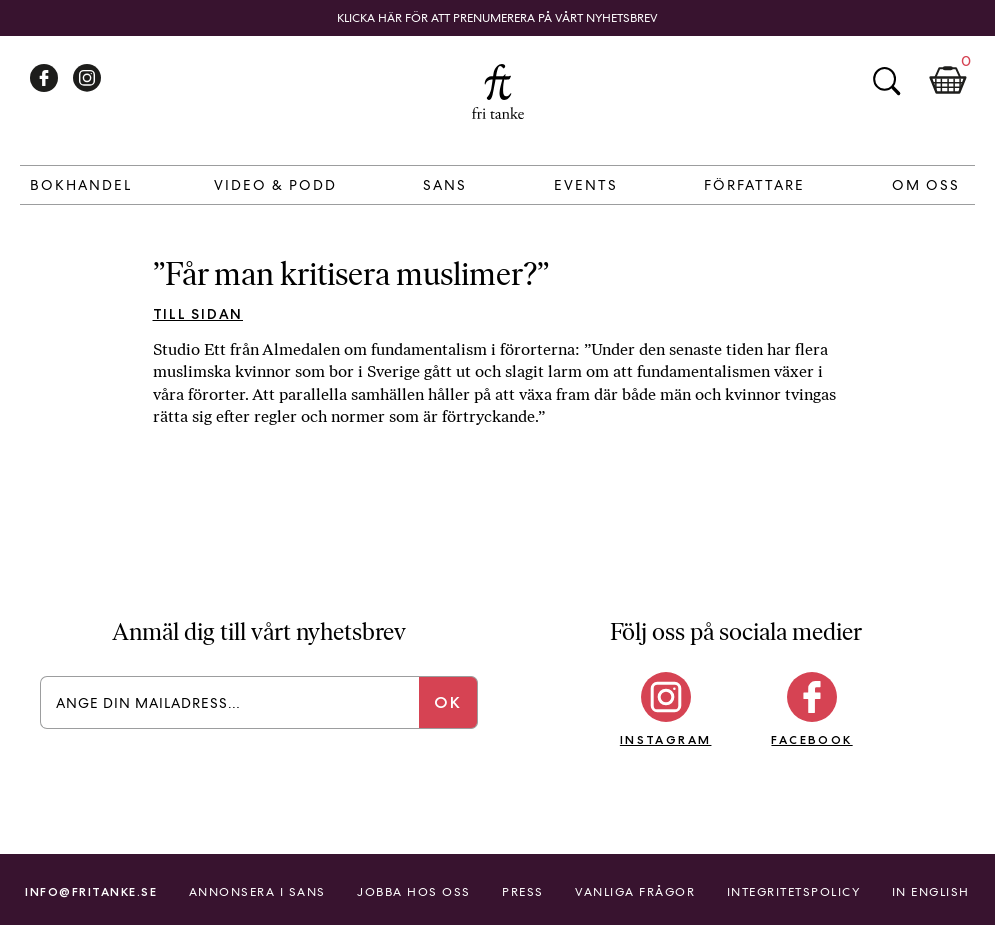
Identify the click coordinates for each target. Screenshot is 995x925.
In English (931, 892)
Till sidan (198, 314)
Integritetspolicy (794, 892)
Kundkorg (948, 81)
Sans (445, 185)
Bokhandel (81, 185)
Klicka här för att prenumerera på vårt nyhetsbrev (497, 18)
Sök (886, 81)
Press (523, 892)
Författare (754, 185)
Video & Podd (275, 185)
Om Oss (926, 185)
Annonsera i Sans (257, 892)
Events (586, 185)
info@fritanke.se (91, 891)
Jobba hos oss (414, 892)
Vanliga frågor (635, 892)
